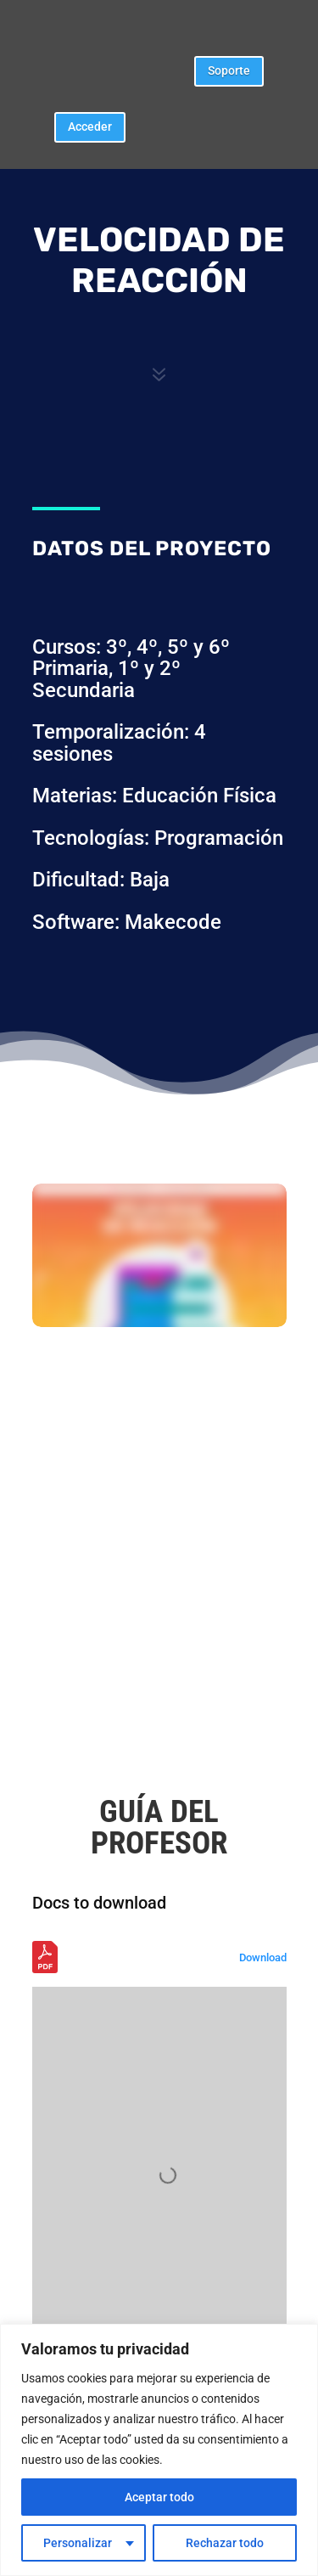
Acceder (90, 126)
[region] (159, 2450)
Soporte (229, 70)
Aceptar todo (159, 2497)
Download (263, 1957)
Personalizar (77, 2543)
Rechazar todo (225, 2543)
